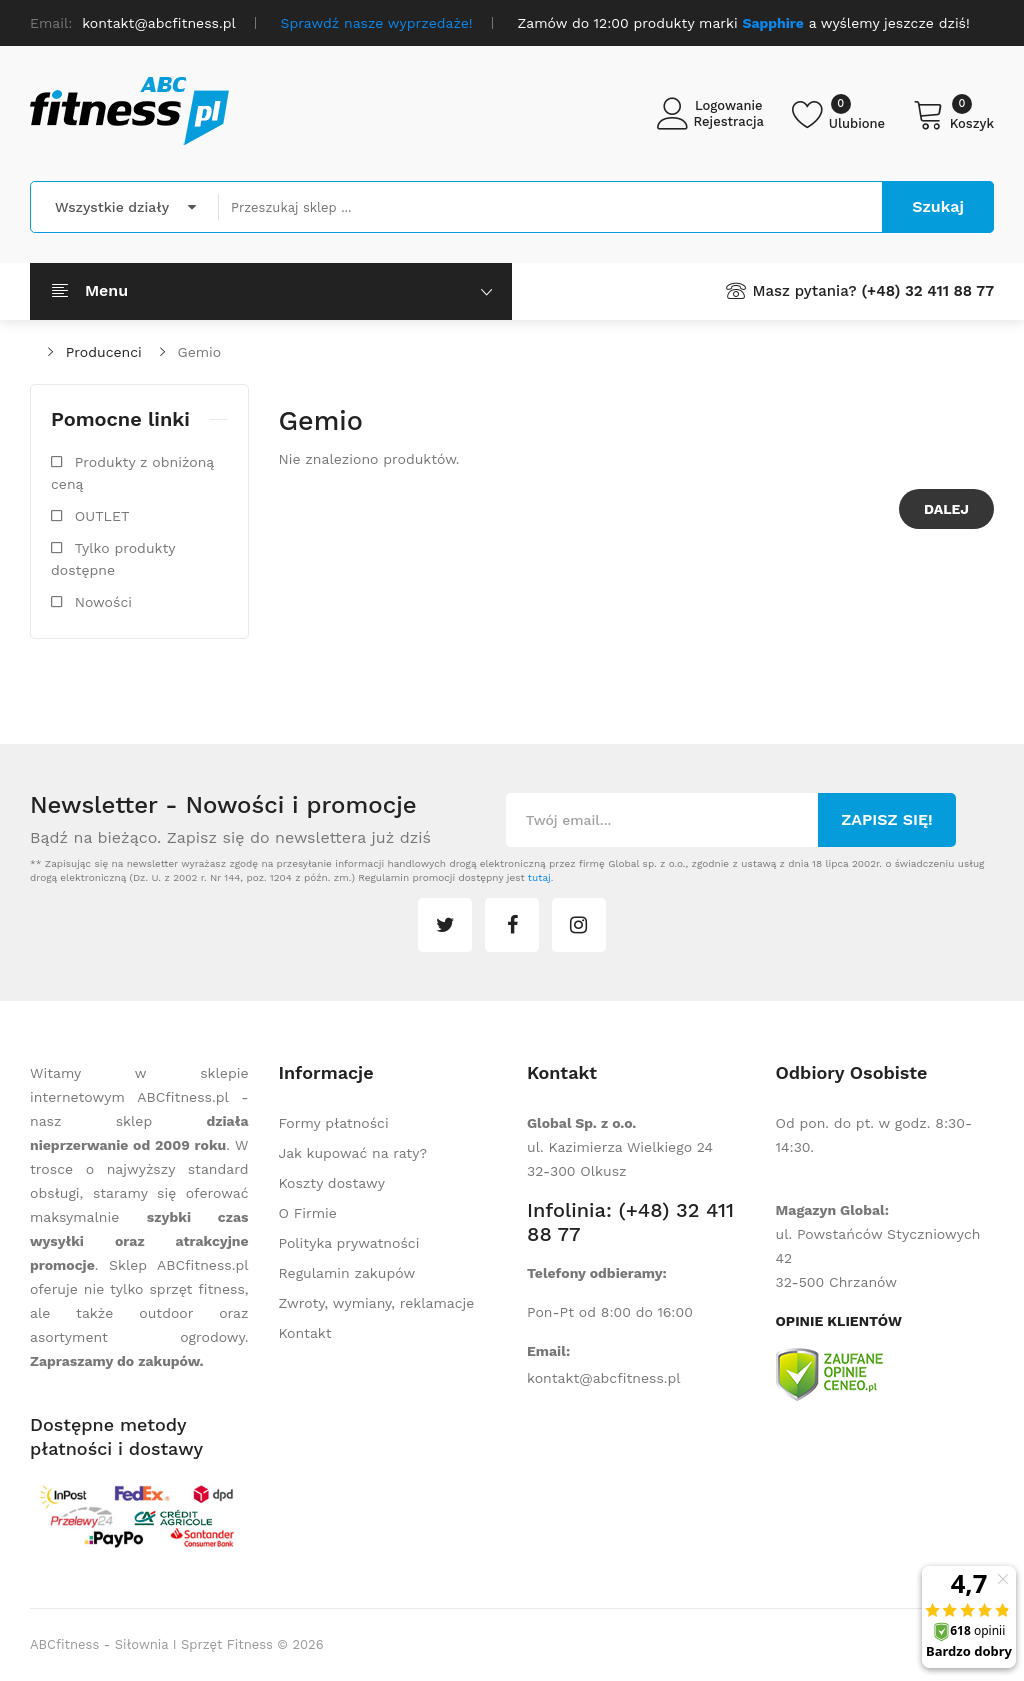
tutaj (539, 877)
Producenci (104, 352)
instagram (579, 925)
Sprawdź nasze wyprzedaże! (377, 23)
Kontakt (305, 1333)
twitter (445, 925)
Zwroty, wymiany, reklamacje (377, 1303)
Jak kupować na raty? (353, 1153)
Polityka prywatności (349, 1243)
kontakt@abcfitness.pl (604, 1378)
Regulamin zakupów (347, 1273)
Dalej (946, 509)
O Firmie (308, 1213)
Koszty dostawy (332, 1183)
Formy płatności (334, 1123)
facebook (512, 925)
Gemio (200, 352)
